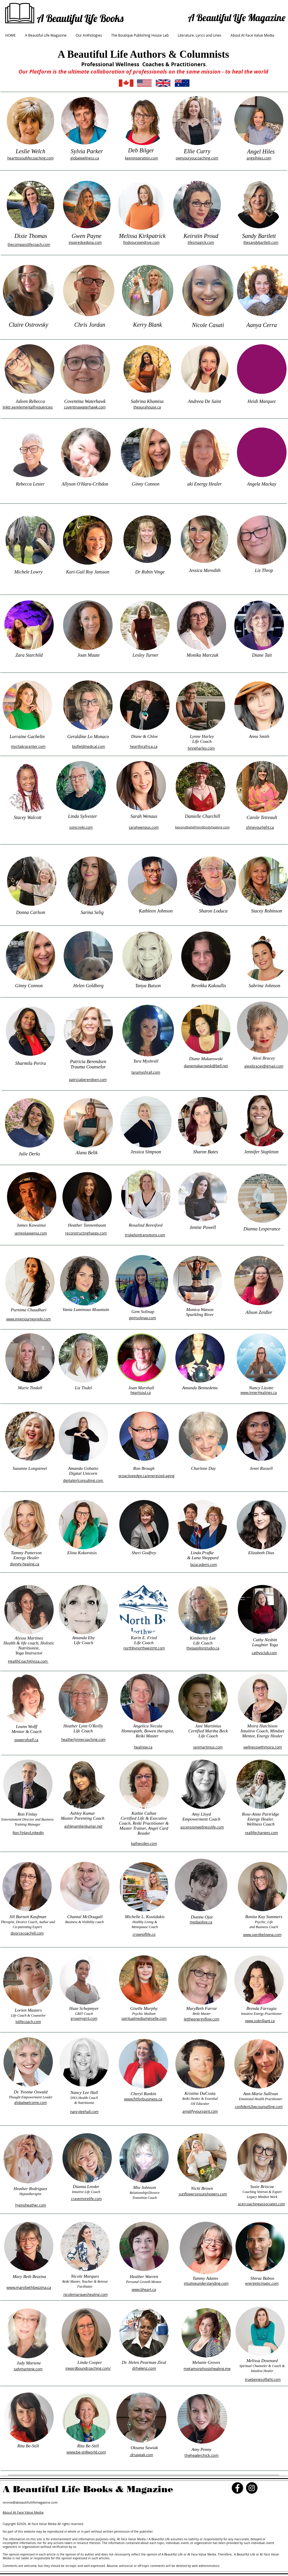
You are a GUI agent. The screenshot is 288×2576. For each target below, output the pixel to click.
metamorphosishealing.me (207, 2368)
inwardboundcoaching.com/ (88, 2368)
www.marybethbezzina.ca (28, 2287)
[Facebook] (237, 2488)
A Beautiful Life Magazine (236, 17)
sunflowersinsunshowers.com (203, 2194)
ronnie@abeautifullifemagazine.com (30, 2502)
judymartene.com (28, 2368)
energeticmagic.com (262, 2283)
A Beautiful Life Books (80, 18)
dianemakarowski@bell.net (206, 1065)
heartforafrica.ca (143, 746)
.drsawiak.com (141, 2454)
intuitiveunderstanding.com (206, 2283)
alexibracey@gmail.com (263, 1066)
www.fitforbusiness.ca (143, 2099)
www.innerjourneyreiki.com (28, 1319)
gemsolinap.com (142, 1317)
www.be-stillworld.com (86, 2452)
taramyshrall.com (145, 1072)
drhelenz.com (144, 2368)
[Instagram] (251, 2488)
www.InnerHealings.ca (258, 1392)
